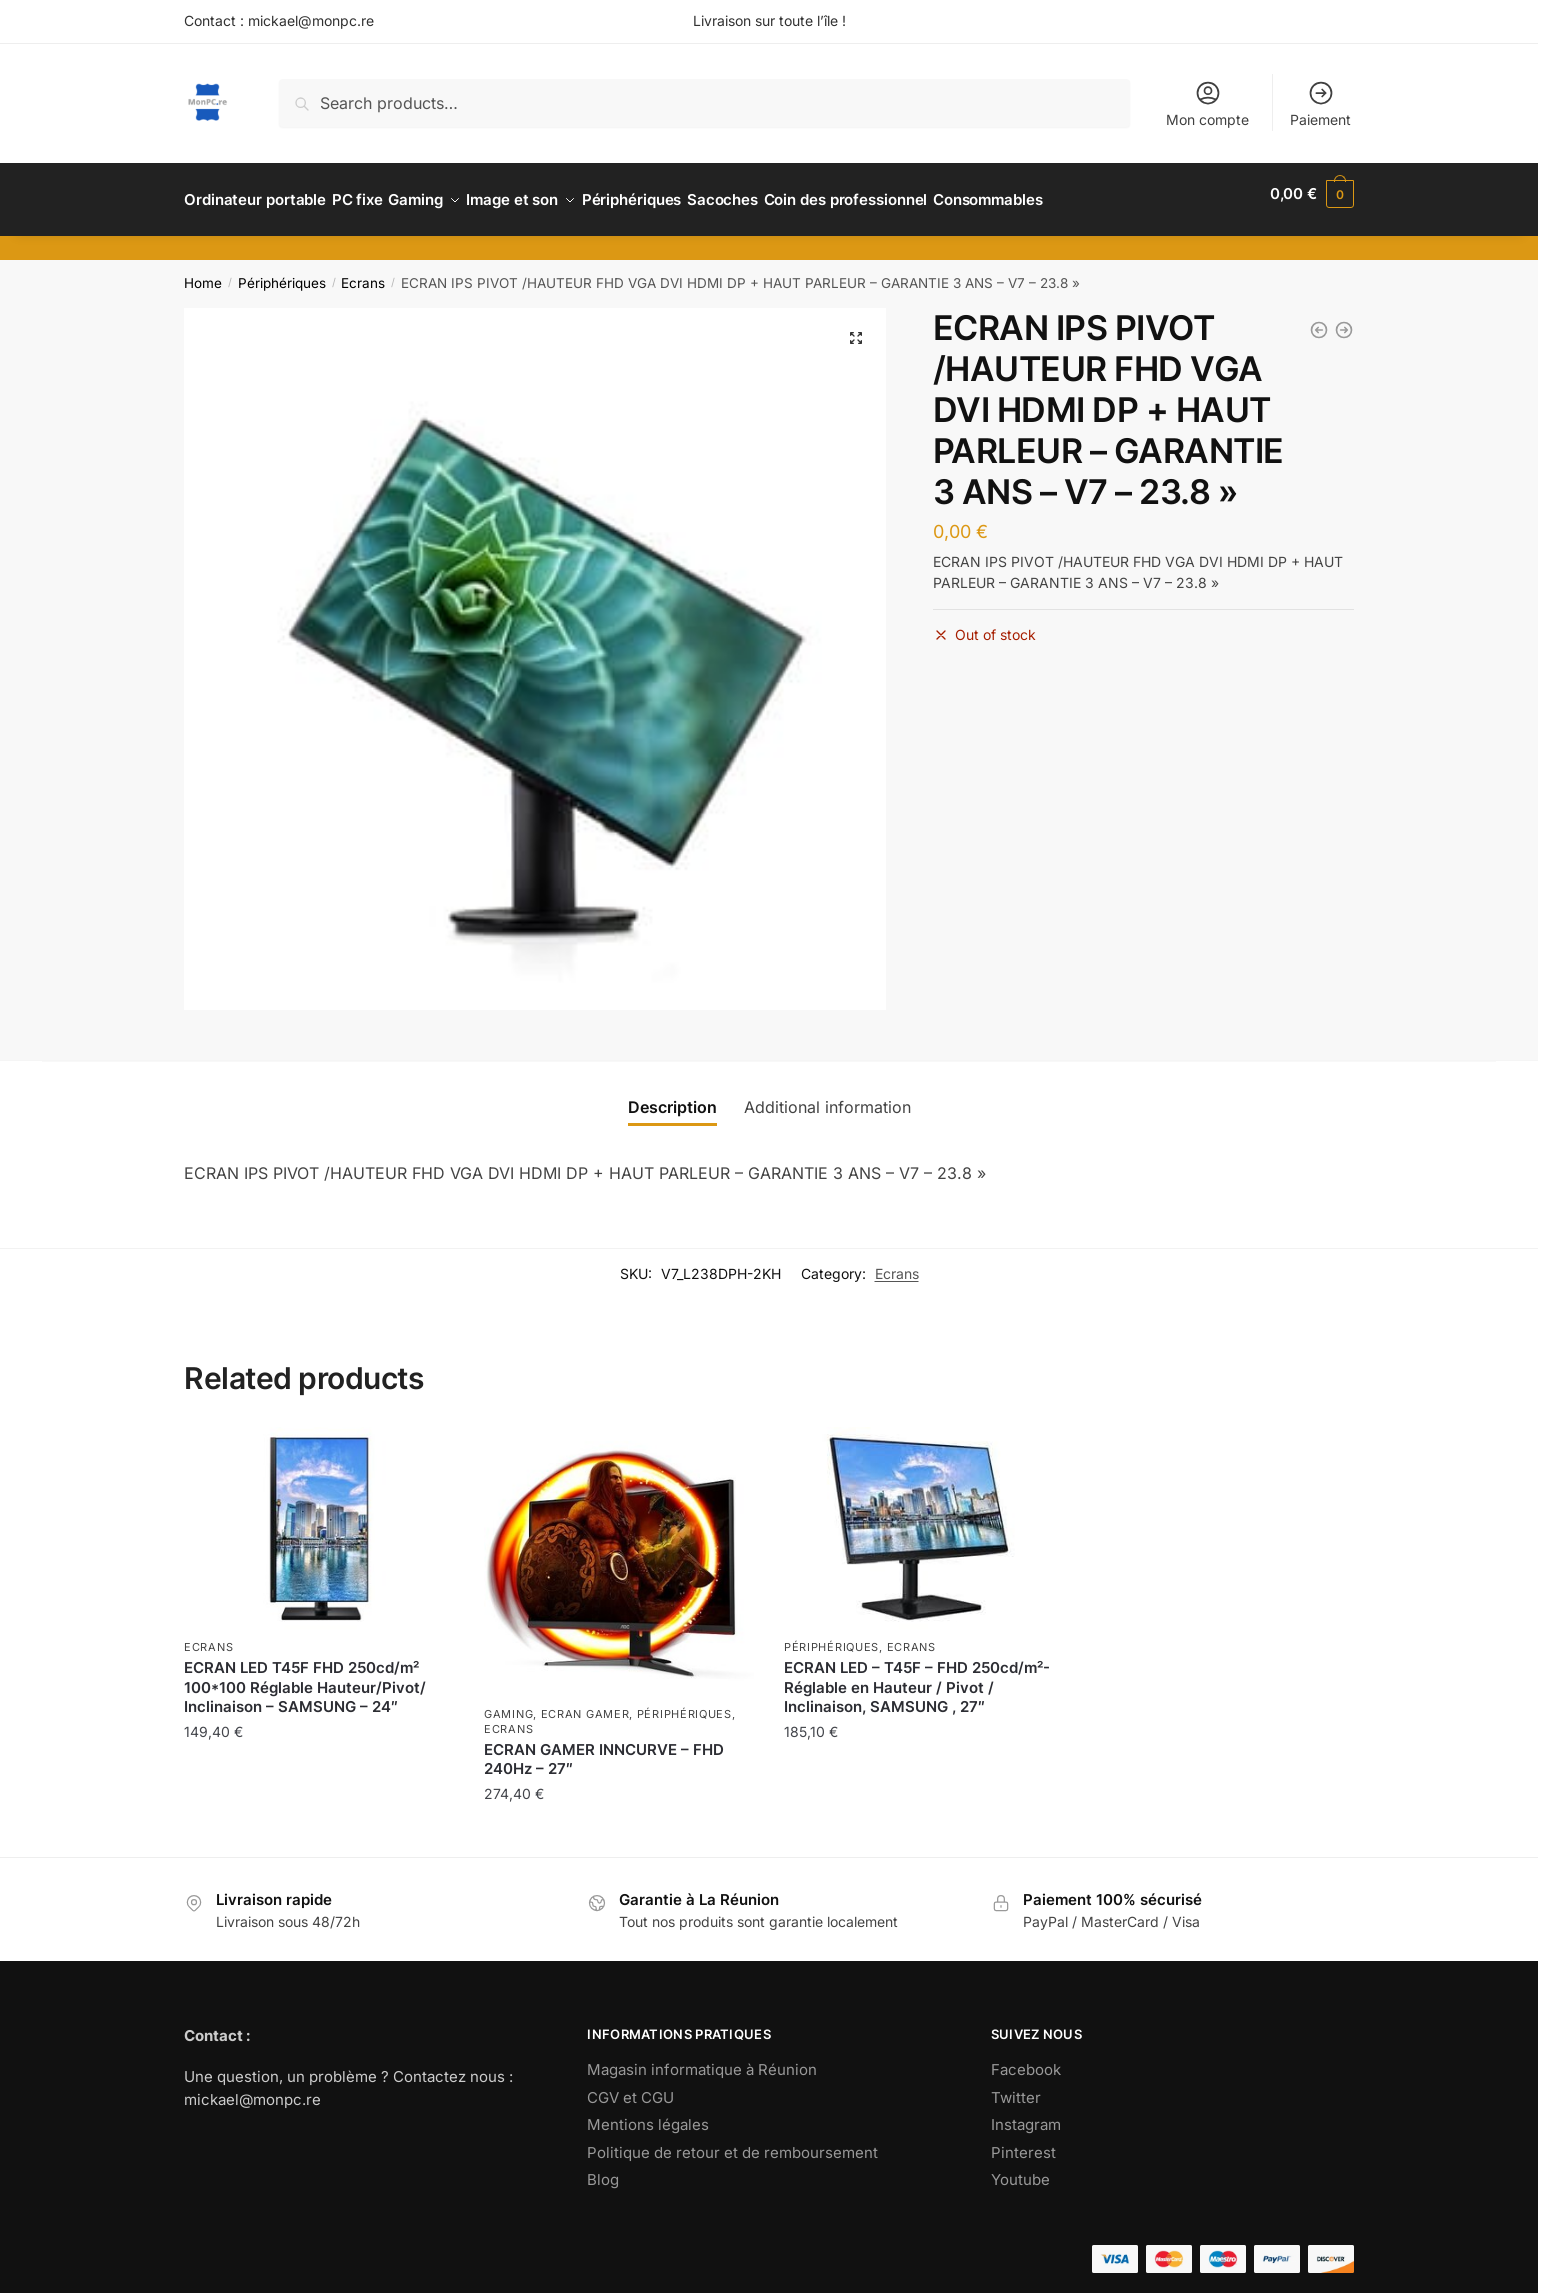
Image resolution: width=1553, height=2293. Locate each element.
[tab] (672, 1096)
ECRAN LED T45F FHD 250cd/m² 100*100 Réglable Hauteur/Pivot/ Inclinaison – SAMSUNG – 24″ (305, 1675)
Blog (603, 2167)
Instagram (1026, 2112)
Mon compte (1207, 103)
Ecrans (363, 271)
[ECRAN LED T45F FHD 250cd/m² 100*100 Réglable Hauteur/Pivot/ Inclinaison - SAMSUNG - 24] (1319, 318)
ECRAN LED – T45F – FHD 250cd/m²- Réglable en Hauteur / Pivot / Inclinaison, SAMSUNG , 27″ (917, 1675)
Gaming (508, 1702)
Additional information (827, 1095)
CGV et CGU (630, 2085)
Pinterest (1023, 2140)
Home (203, 271)
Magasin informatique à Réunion (702, 2057)
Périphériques (282, 271)
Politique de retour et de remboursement (732, 2140)
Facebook (1026, 2057)
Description (672, 1095)
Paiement (1320, 103)
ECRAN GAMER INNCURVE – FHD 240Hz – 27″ (604, 1747)
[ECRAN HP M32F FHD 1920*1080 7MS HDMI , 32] (1344, 318)
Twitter (1016, 2085)
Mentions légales (648, 2112)
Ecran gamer (585, 1702)
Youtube (1020, 2167)
